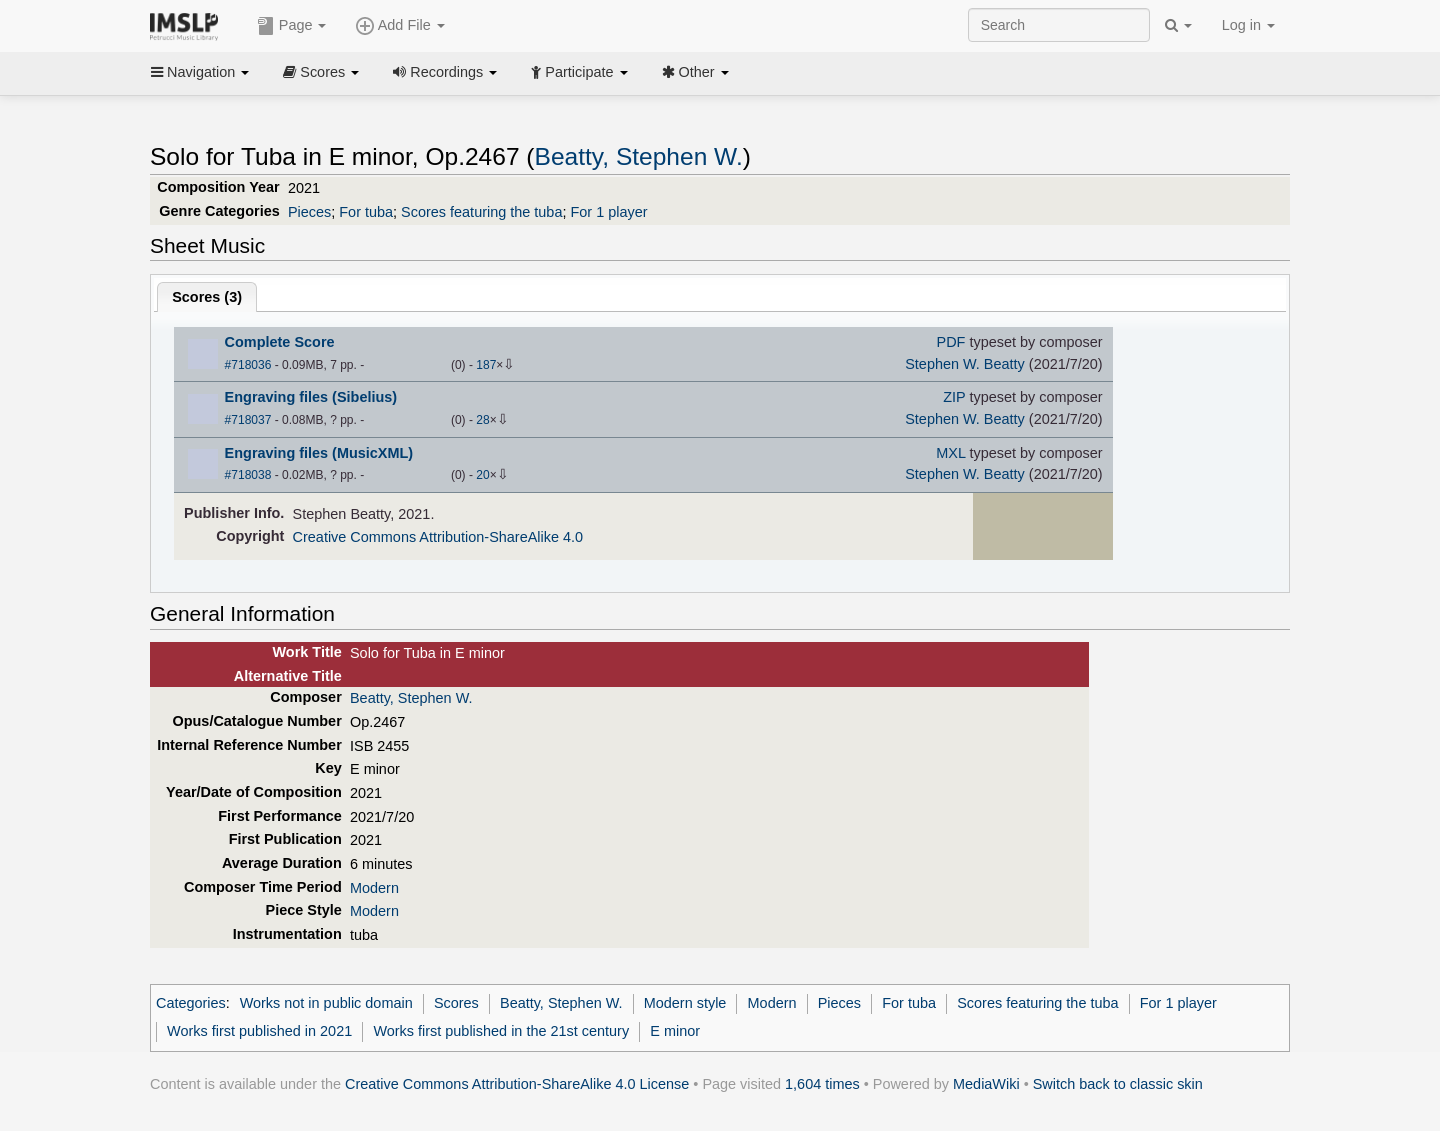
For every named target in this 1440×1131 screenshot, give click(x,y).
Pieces (309, 212)
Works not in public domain (326, 1003)
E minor (675, 1031)
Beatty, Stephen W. (639, 156)
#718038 (248, 475)
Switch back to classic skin (1118, 1084)
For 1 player (608, 212)
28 (482, 420)
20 (482, 475)
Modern (374, 888)
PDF (951, 342)
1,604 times (822, 1084)
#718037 (248, 420)
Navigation (200, 72)
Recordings (445, 72)
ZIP (954, 397)
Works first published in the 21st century (501, 1031)
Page (292, 26)
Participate (579, 72)
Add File (400, 26)
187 (486, 365)
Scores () (207, 297)
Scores (321, 72)
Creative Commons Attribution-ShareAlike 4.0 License (517, 1084)
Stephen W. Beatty (965, 364)
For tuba (366, 212)
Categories (191, 1003)
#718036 (248, 365)
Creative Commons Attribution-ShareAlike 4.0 (438, 537)
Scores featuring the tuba (481, 212)
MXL (950, 453)
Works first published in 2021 (259, 1031)
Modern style (685, 1003)
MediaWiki (986, 1084)
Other (695, 72)
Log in (1248, 25)
